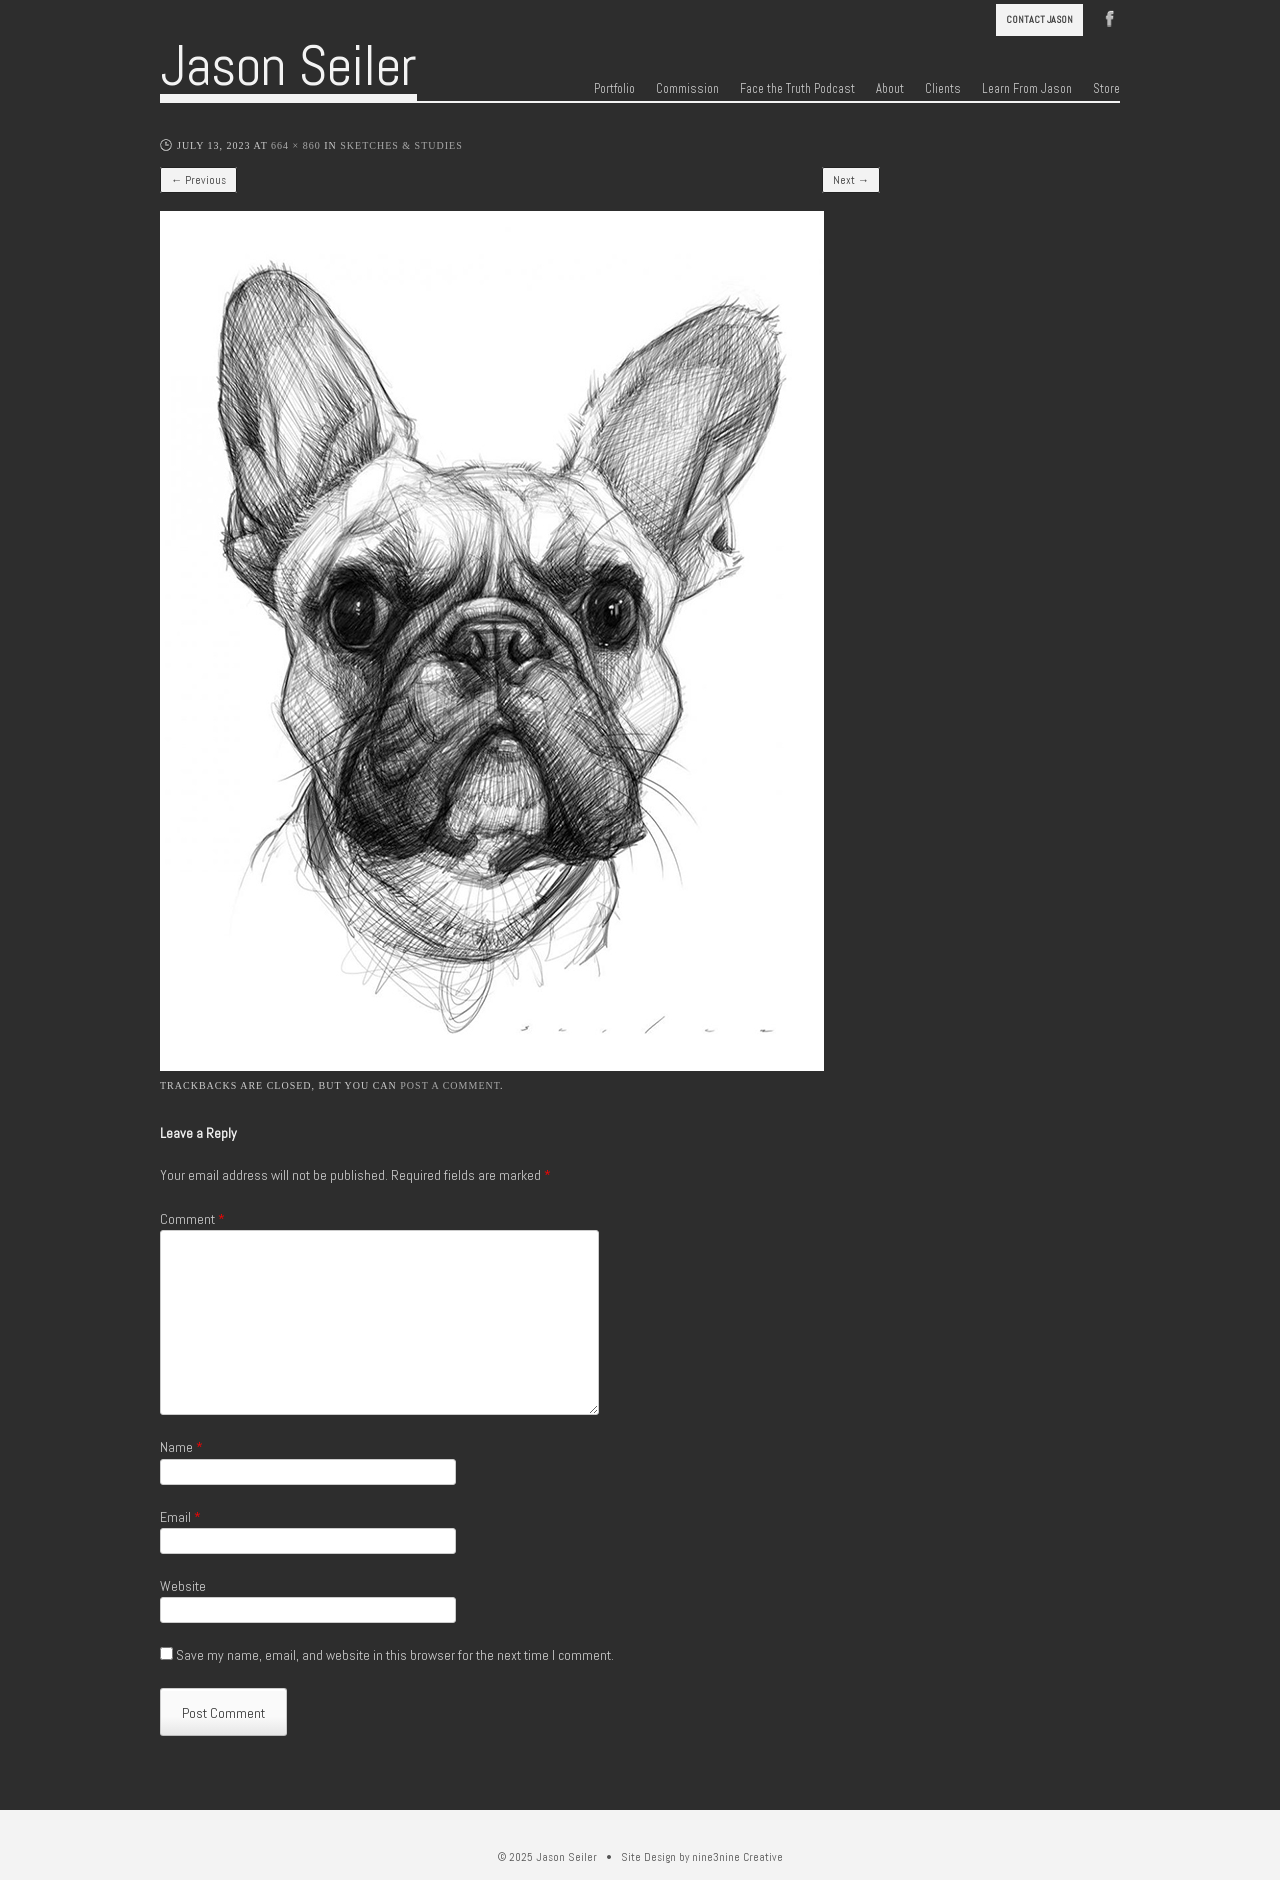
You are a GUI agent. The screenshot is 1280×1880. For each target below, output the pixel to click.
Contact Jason (1039, 19)
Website (183, 1586)
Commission (687, 89)
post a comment (450, 1085)
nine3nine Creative (737, 1857)
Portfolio (614, 89)
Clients (943, 89)
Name (181, 1447)
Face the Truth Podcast (797, 89)
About (890, 89)
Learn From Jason (1027, 89)
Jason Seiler (288, 66)
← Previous (198, 180)
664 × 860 (296, 145)
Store (1106, 89)
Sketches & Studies (401, 145)
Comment (192, 1219)
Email (180, 1517)
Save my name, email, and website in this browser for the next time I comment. (395, 1655)
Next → (851, 180)
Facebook (1110, 17)
